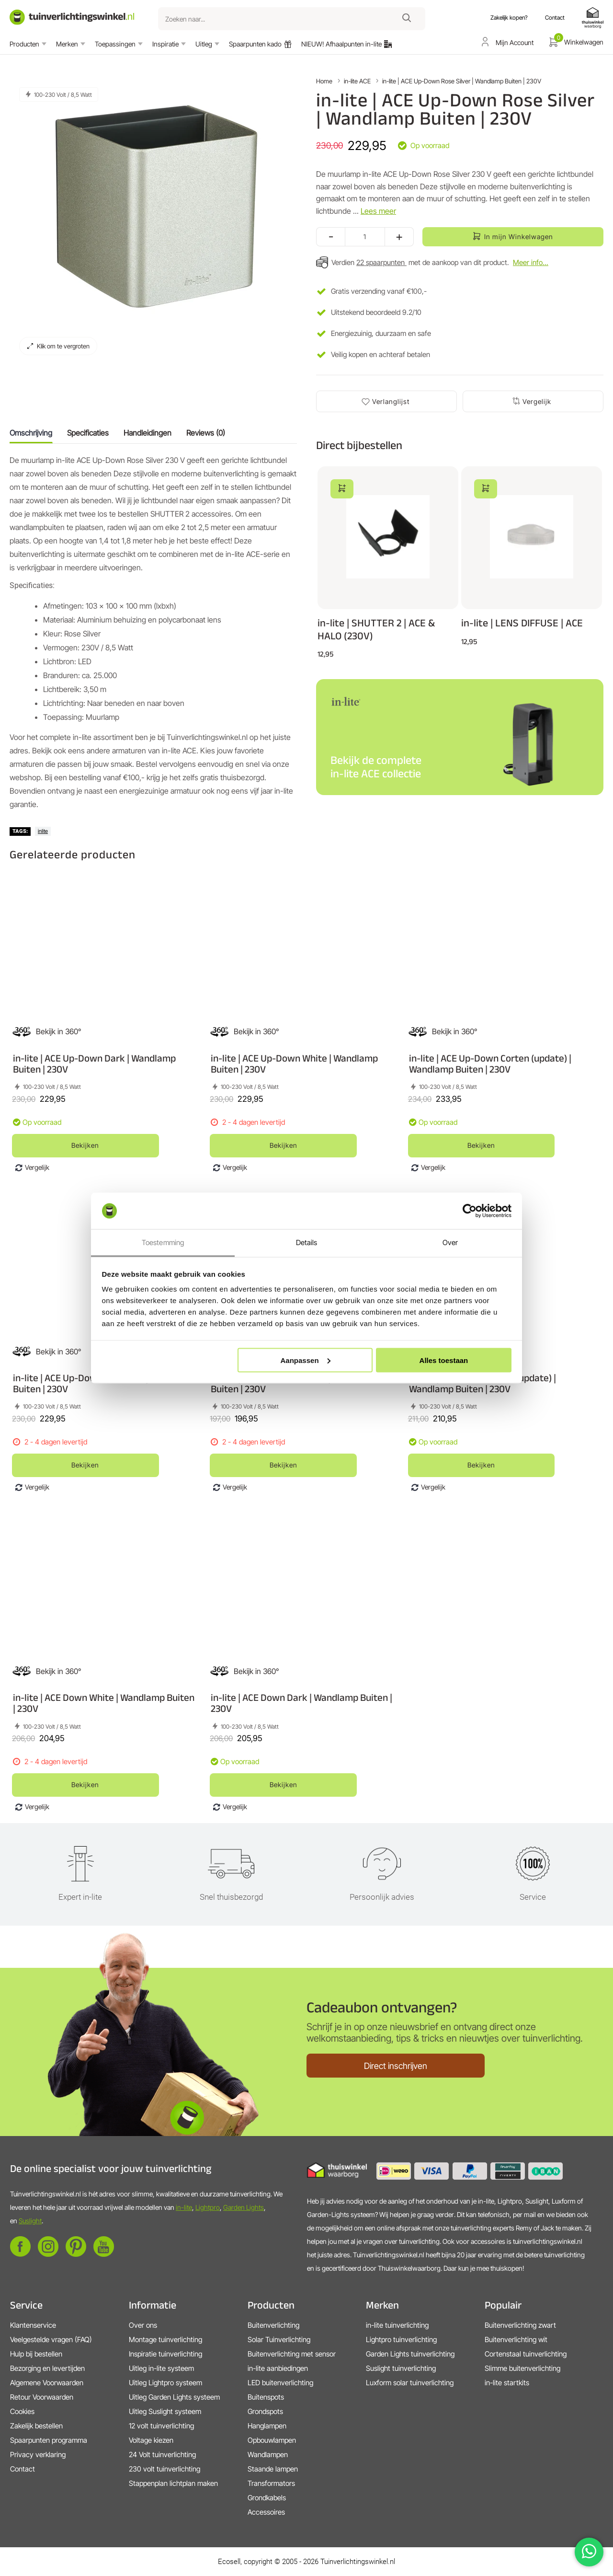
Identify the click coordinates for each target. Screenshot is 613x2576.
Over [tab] (450, 1242)
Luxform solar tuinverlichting (410, 2382)
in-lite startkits (507, 2382)
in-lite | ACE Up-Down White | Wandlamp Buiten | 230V (294, 1063)
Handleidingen (147, 433)
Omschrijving (31, 433)
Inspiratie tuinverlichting (165, 2353)
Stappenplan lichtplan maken (173, 2483)
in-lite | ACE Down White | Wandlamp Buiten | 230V (103, 1703)
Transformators (271, 2483)
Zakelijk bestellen (36, 2425)
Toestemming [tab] (163, 1242)
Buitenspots (266, 2397)
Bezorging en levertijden (47, 2368)
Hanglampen (267, 2425)
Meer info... (530, 262)
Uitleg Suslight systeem (165, 2411)
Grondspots (265, 2411)
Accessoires (266, 2512)
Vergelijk (536, 401)
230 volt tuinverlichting (164, 2468)
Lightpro (207, 2207)
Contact (22, 2468)
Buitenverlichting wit (516, 2339)
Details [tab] (307, 1242)
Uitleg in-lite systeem (161, 2368)
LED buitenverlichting (280, 2382)
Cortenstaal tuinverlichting (526, 2353)
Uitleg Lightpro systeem (165, 2382)
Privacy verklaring (38, 2454)
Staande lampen (273, 2468)
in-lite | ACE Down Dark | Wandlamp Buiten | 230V (301, 1703)
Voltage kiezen (151, 2440)
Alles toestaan (444, 1360)
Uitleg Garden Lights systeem (174, 2397)
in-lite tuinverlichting (397, 2325)
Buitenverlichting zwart (520, 2325)
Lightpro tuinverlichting (401, 2339)
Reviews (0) (205, 433)
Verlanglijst (390, 401)
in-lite (184, 2207)
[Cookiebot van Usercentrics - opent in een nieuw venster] (469, 1211)
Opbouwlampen (272, 2440)
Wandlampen (268, 2454)
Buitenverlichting (273, 2325)
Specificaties (88, 433)
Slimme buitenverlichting (522, 2368)
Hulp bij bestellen (36, 2353)
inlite (43, 831)
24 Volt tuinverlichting (162, 2454)
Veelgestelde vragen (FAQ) (51, 2339)
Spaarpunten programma (48, 2440)
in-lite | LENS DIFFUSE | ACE (522, 622)
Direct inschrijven (395, 2066)
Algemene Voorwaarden (46, 2382)
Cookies (22, 2411)
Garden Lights (243, 2207)
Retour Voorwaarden (41, 2397)
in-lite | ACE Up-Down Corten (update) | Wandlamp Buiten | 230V (490, 1063)
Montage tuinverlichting (165, 2339)
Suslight (30, 2221)
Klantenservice (33, 2325)
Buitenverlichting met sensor (292, 2353)
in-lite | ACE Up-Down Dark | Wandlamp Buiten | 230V (94, 1063)
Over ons (143, 2325)
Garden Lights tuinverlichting (410, 2353)
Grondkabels (267, 2497)
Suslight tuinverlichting (401, 2368)
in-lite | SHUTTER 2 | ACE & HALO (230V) (376, 629)
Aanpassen (305, 1360)
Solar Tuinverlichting (279, 2339)
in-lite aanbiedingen (278, 2368)
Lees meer (378, 211)
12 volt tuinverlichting (161, 2425)
